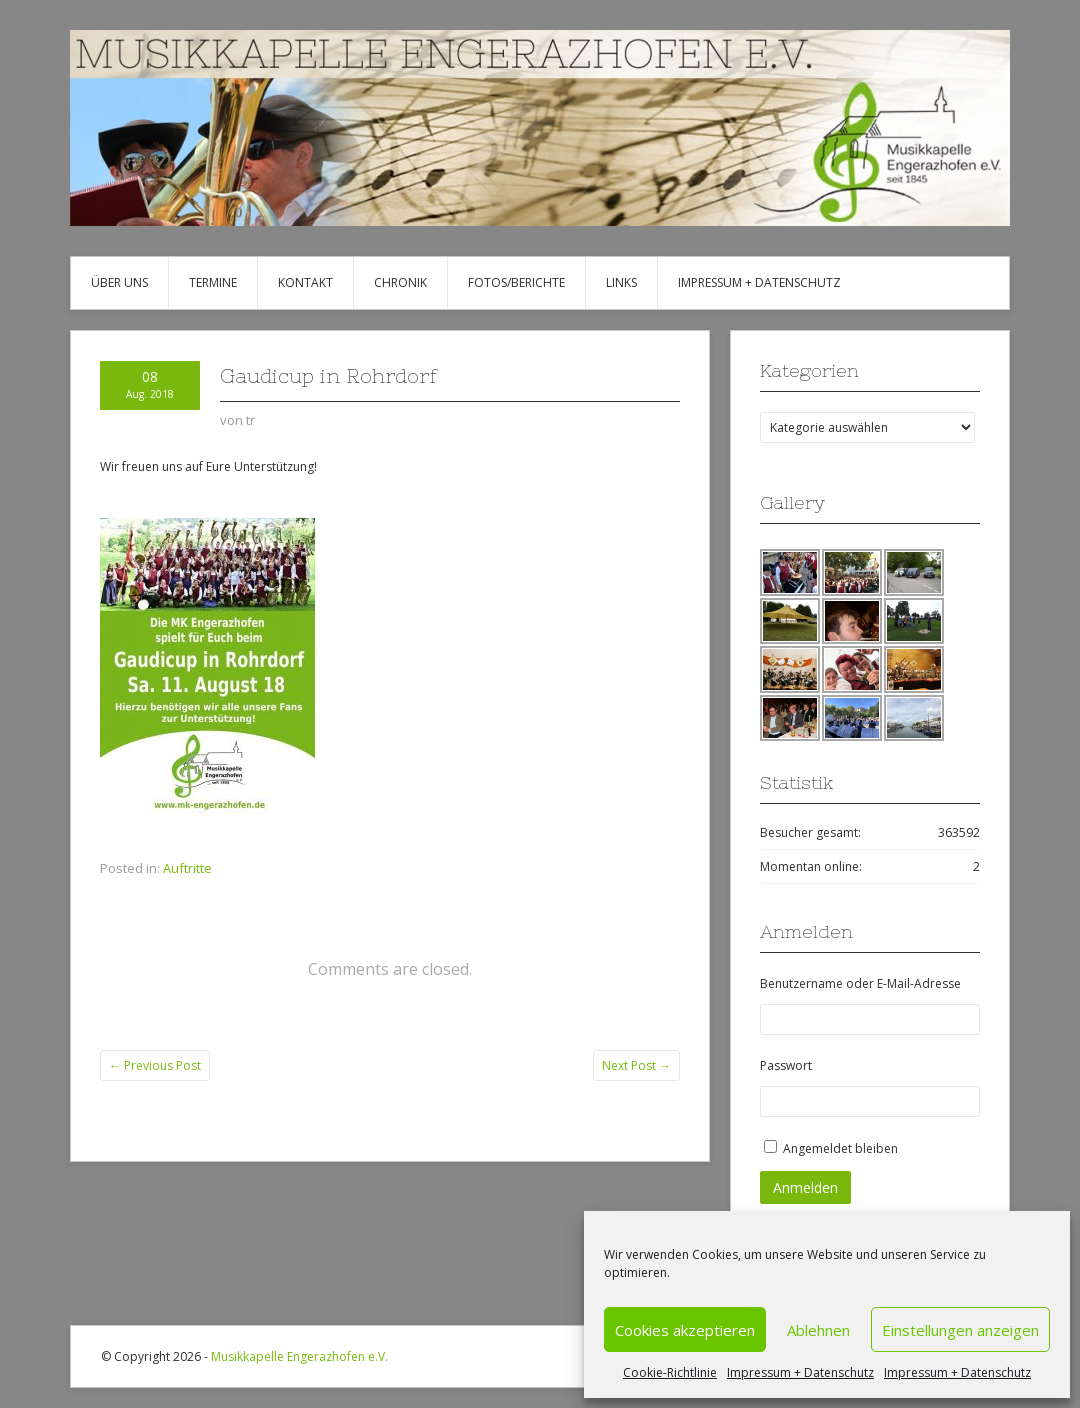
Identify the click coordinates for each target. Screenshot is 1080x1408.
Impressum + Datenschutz (800, 1372)
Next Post (636, 1065)
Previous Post (155, 1065)
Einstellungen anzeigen (960, 1330)
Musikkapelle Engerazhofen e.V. (299, 1356)
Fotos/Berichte (516, 282)
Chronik (400, 282)
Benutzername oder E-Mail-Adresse (860, 983)
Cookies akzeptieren (685, 1330)
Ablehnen (818, 1330)
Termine (213, 282)
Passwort (786, 1065)
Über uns (119, 282)
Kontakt (305, 282)
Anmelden (805, 1187)
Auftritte (187, 868)
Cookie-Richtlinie (670, 1372)
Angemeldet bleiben (840, 1148)
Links (621, 282)
